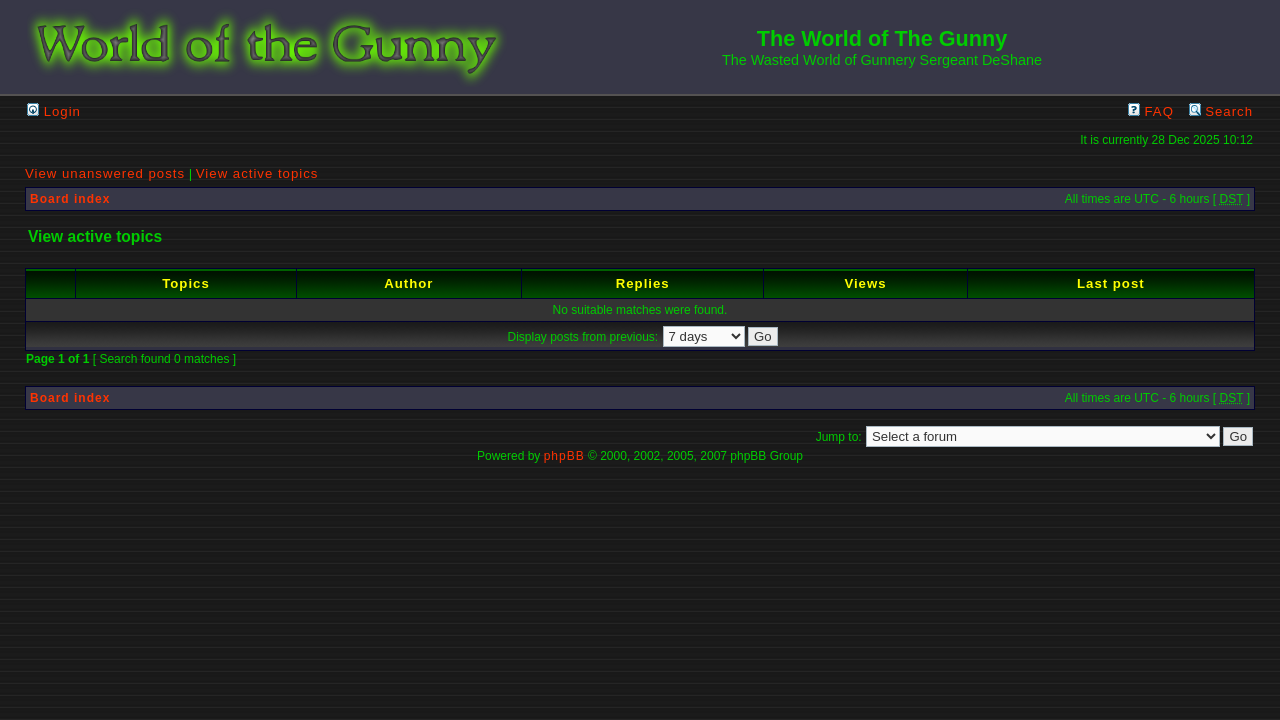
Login (54, 111)
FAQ (1151, 111)
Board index (70, 199)
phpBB (564, 456)
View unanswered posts (105, 173)
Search (1221, 111)
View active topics (257, 173)
